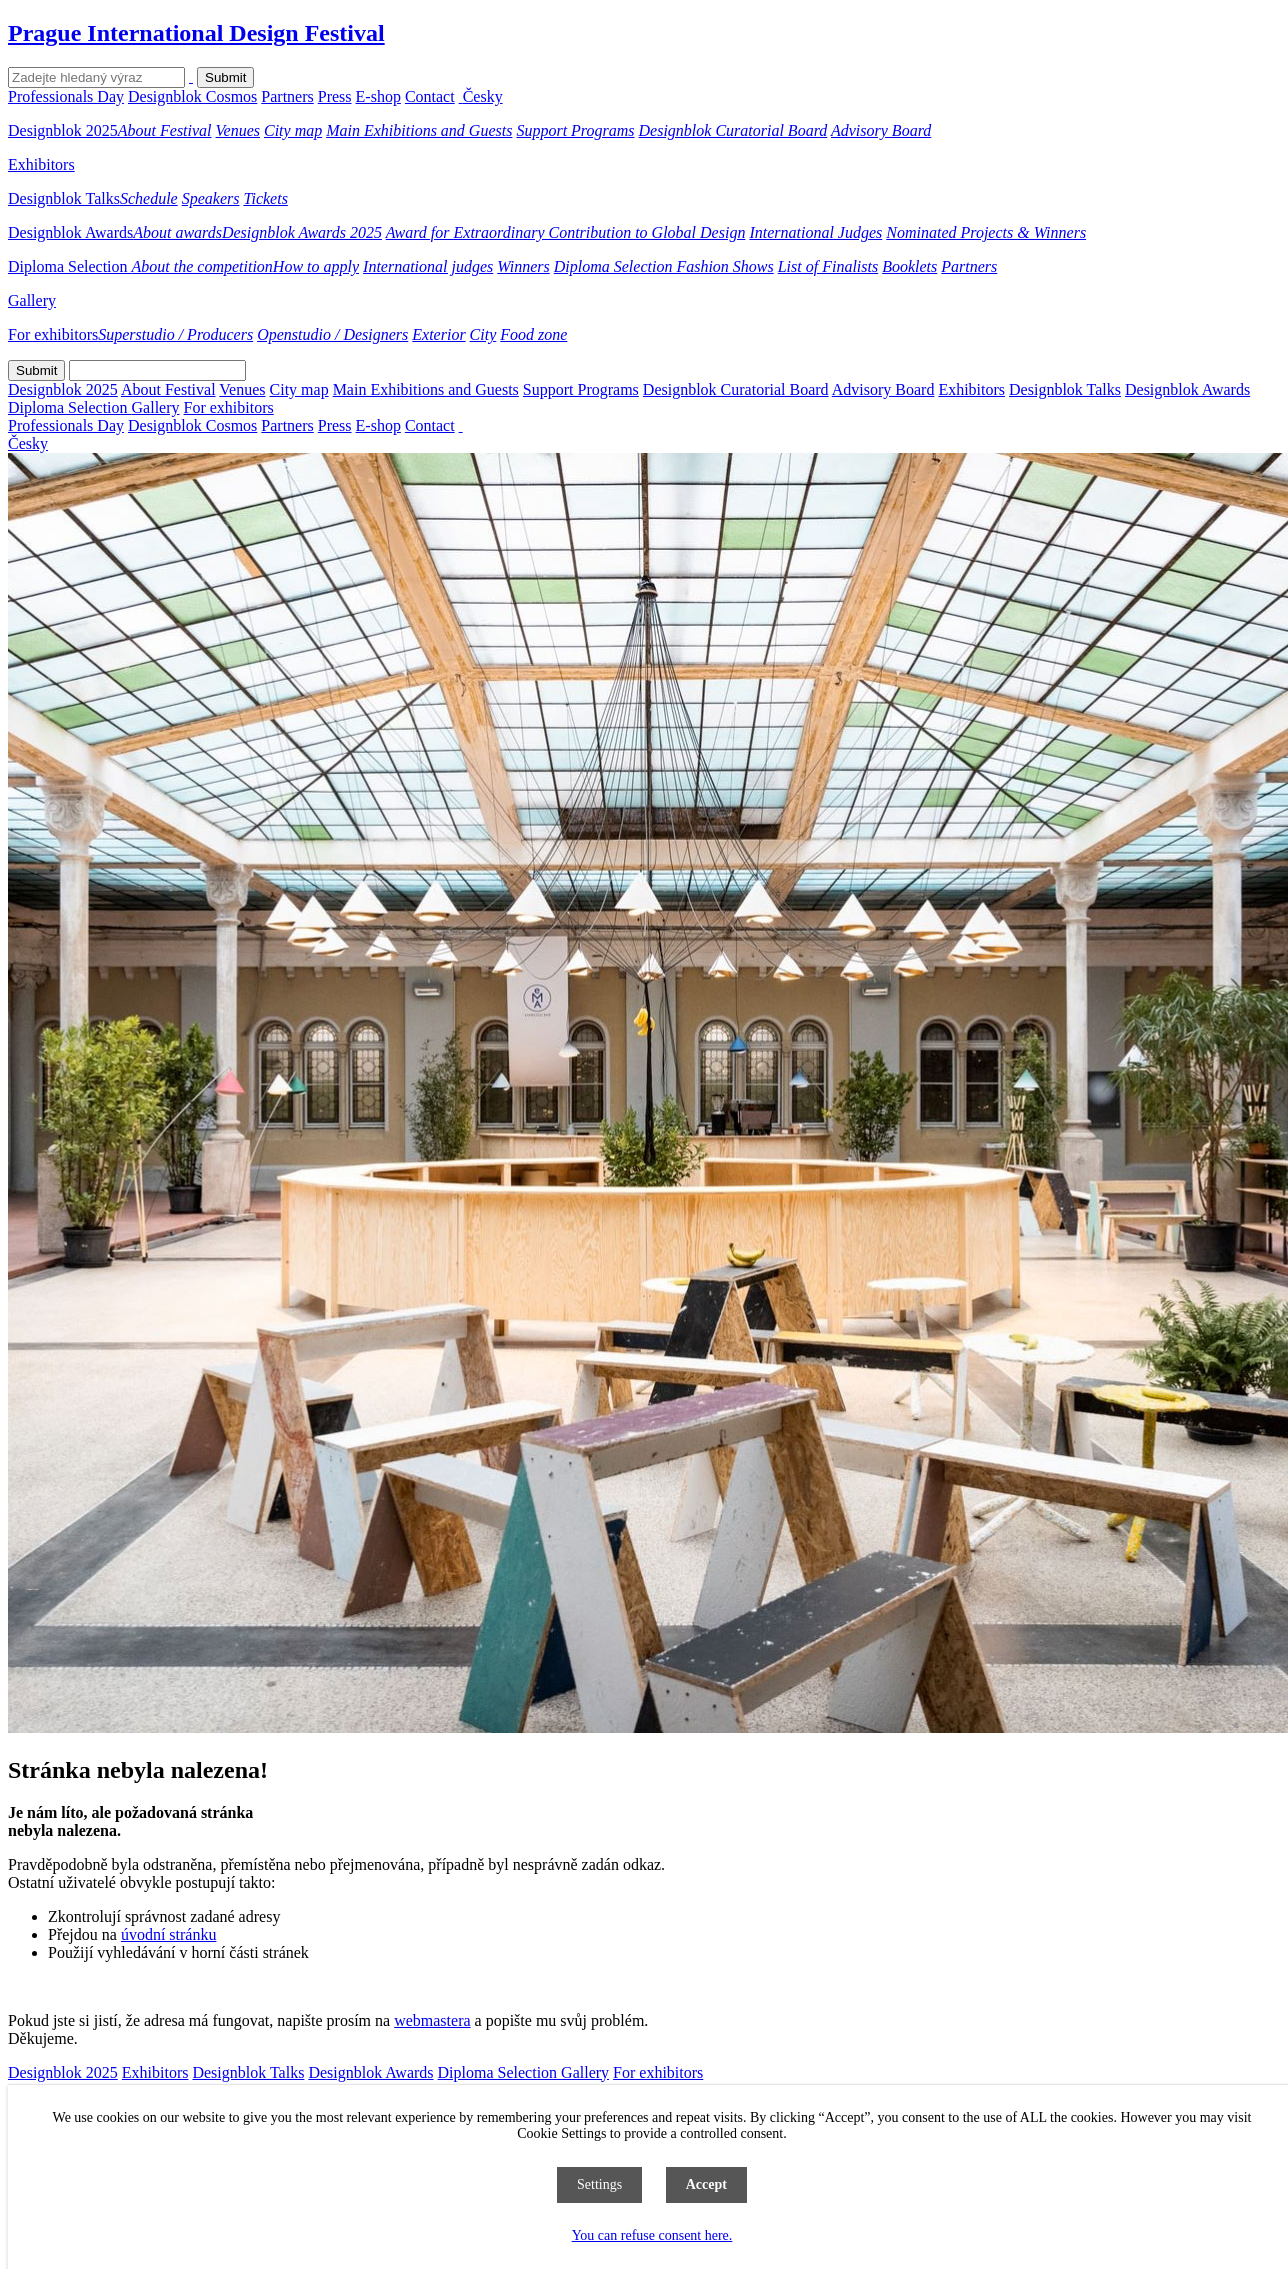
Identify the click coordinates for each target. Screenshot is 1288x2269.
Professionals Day (66, 96)
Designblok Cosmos (192, 96)
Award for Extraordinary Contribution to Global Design (566, 232)
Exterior (438, 334)
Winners (523, 266)
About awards (177, 232)
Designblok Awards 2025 (302, 232)
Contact (430, 96)
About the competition (202, 266)
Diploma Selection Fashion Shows (664, 266)
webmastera (432, 2020)
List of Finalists (828, 266)
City (483, 334)
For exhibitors (53, 334)
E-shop (378, 96)
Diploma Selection (70, 266)
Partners (287, 96)
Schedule (149, 198)
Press (335, 96)
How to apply (316, 266)
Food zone (533, 334)
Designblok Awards (70, 232)
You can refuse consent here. (652, 2235)
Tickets (265, 198)
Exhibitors (41, 164)
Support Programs (575, 130)
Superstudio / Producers (175, 334)
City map (293, 130)
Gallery (32, 300)
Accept (706, 2184)
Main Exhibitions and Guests (419, 130)
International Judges (815, 232)
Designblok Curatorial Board (733, 130)
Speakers (211, 198)
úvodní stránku (169, 1934)
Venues (238, 130)
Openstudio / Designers (332, 334)
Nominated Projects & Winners (986, 232)
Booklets (909, 266)
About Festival (165, 130)
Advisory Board (881, 130)
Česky (483, 96)
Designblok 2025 (63, 130)
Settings (599, 2184)
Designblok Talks (64, 198)
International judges (428, 266)
